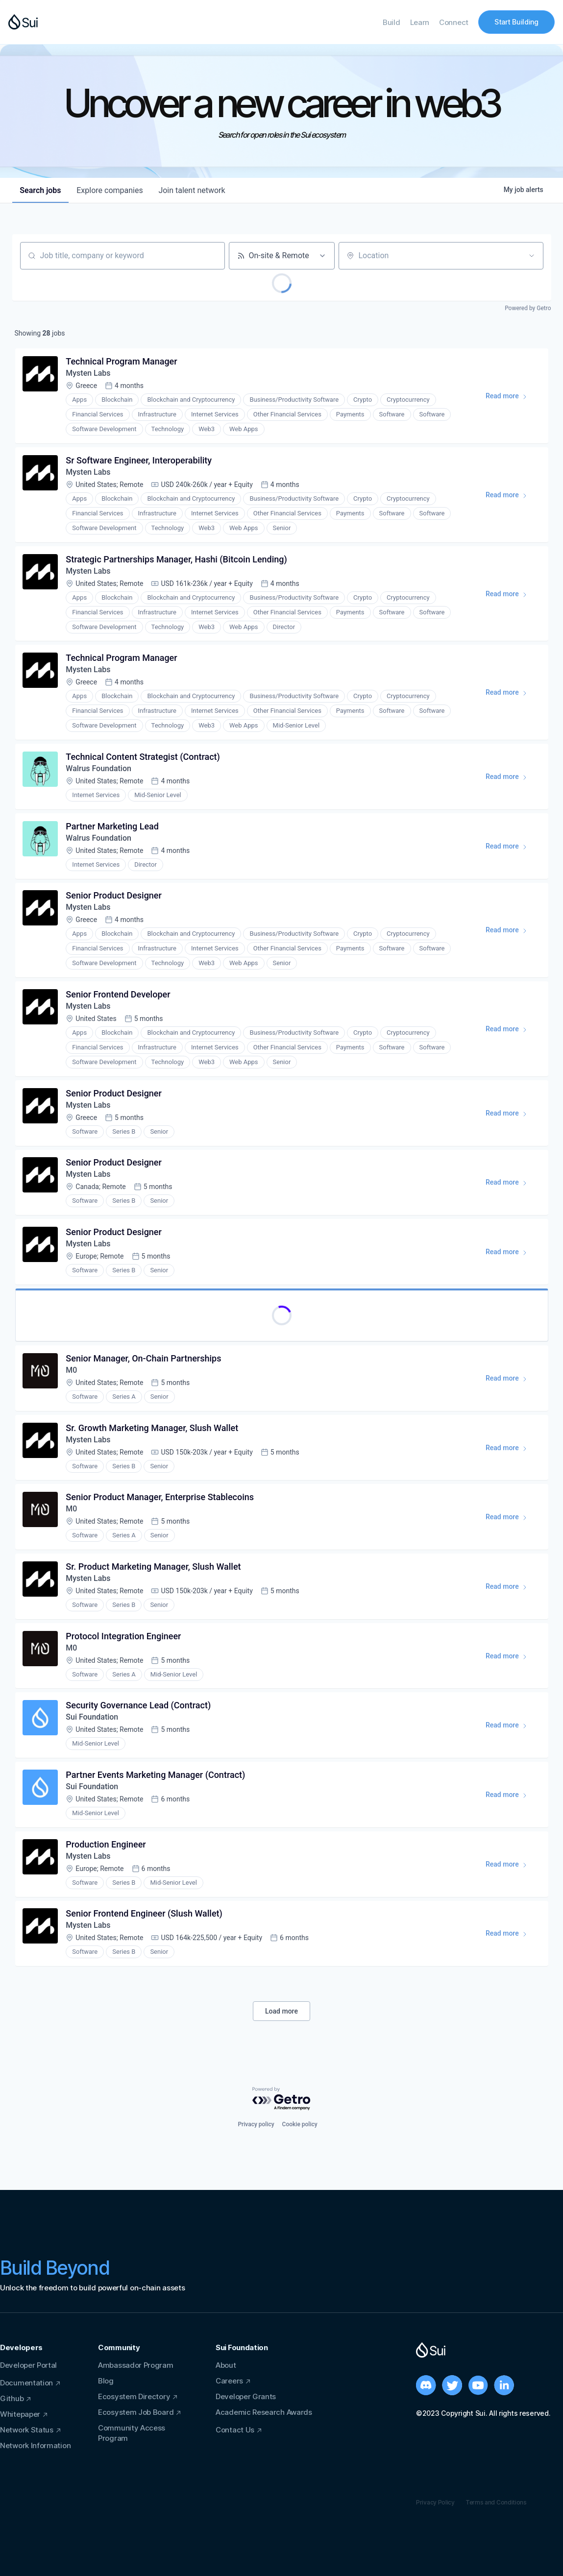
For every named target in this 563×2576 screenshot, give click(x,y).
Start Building (516, 22)
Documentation (26, 2382)
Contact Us (235, 2429)
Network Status (26, 2429)
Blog (106, 2380)
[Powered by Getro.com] (281, 2100)
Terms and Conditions (496, 2502)
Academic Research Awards (264, 2412)
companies (110, 190)
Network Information (35, 2445)
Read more (511, 398)
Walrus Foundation (99, 769)
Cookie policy (300, 2124)
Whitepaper (20, 2414)
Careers (229, 2380)
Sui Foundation (92, 1720)
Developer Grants (246, 2396)
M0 (71, 1372)
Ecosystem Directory (134, 2396)
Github (12, 2398)
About (226, 2365)
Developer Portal (28, 2365)
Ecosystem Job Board (135, 2412)
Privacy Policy (435, 2502)
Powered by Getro (528, 308)
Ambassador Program (135, 2365)
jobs (40, 190)
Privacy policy (256, 2124)
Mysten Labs (88, 373)
